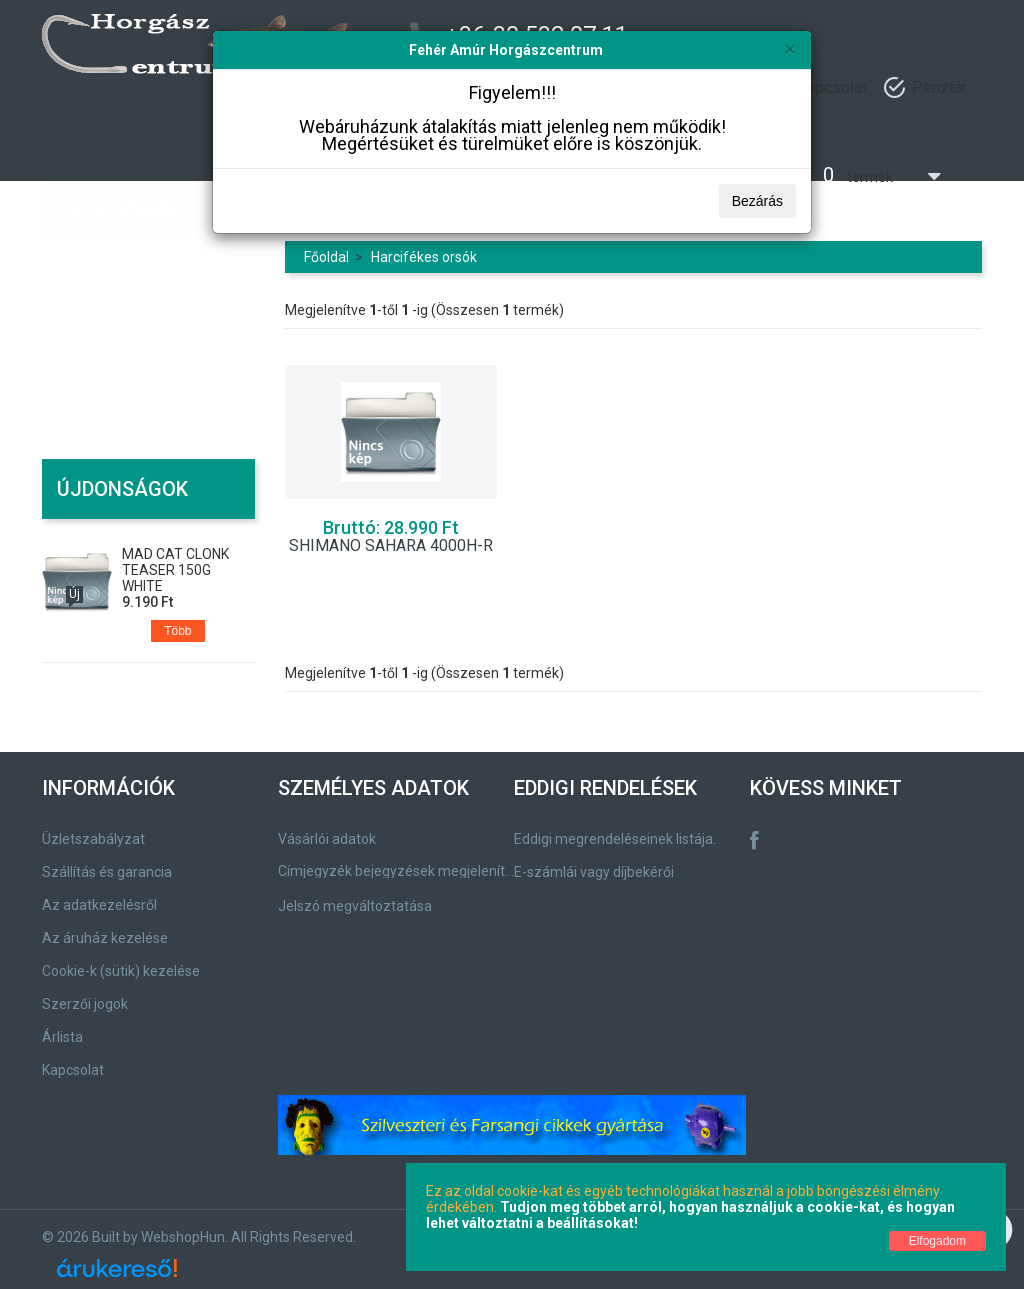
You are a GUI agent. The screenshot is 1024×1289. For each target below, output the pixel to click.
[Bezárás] (790, 48)
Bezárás (757, 201)
